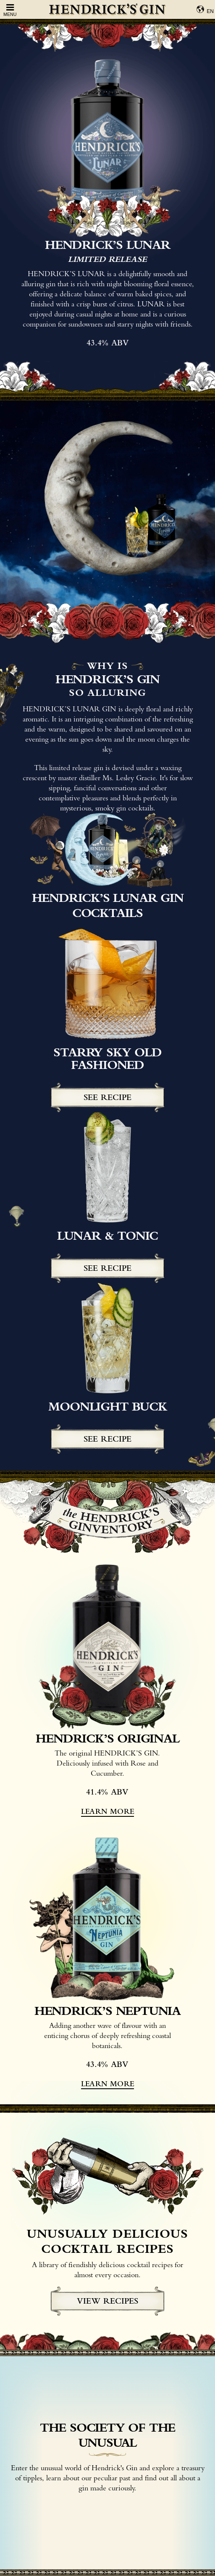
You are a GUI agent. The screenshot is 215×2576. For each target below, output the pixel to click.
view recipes (107, 2301)
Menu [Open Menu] (9, 10)
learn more (107, 1811)
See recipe (107, 1097)
